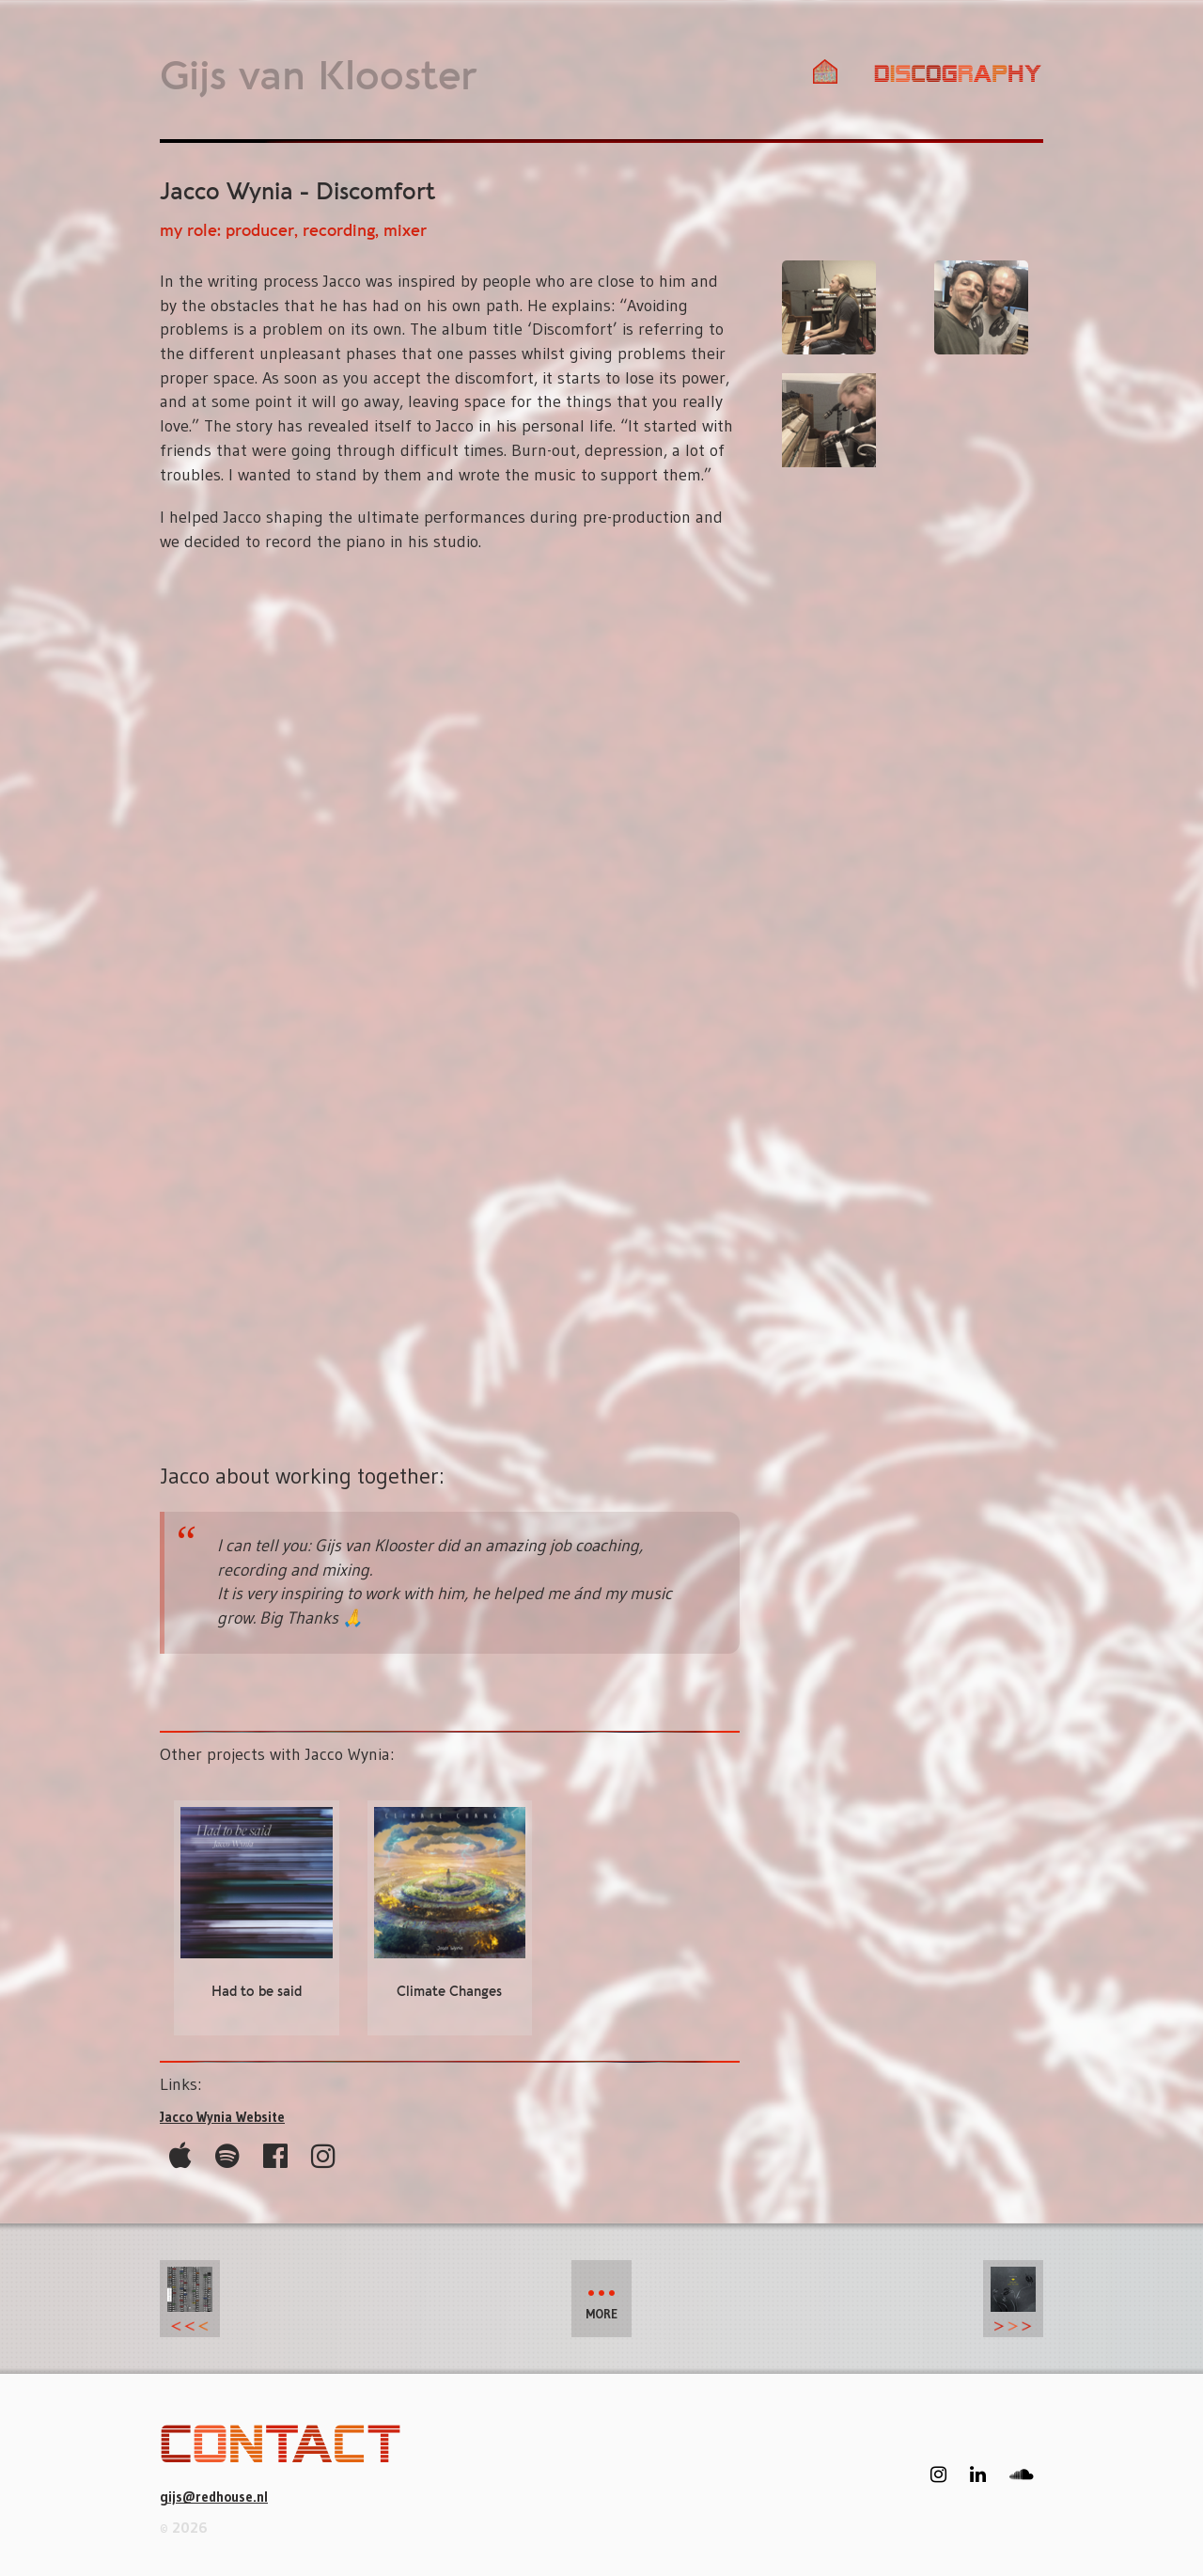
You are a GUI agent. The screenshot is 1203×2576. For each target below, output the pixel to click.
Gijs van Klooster (318, 78)
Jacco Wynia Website (222, 2117)
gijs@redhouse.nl (214, 2496)
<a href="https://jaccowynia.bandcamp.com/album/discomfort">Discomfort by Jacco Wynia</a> (450, 1010)
